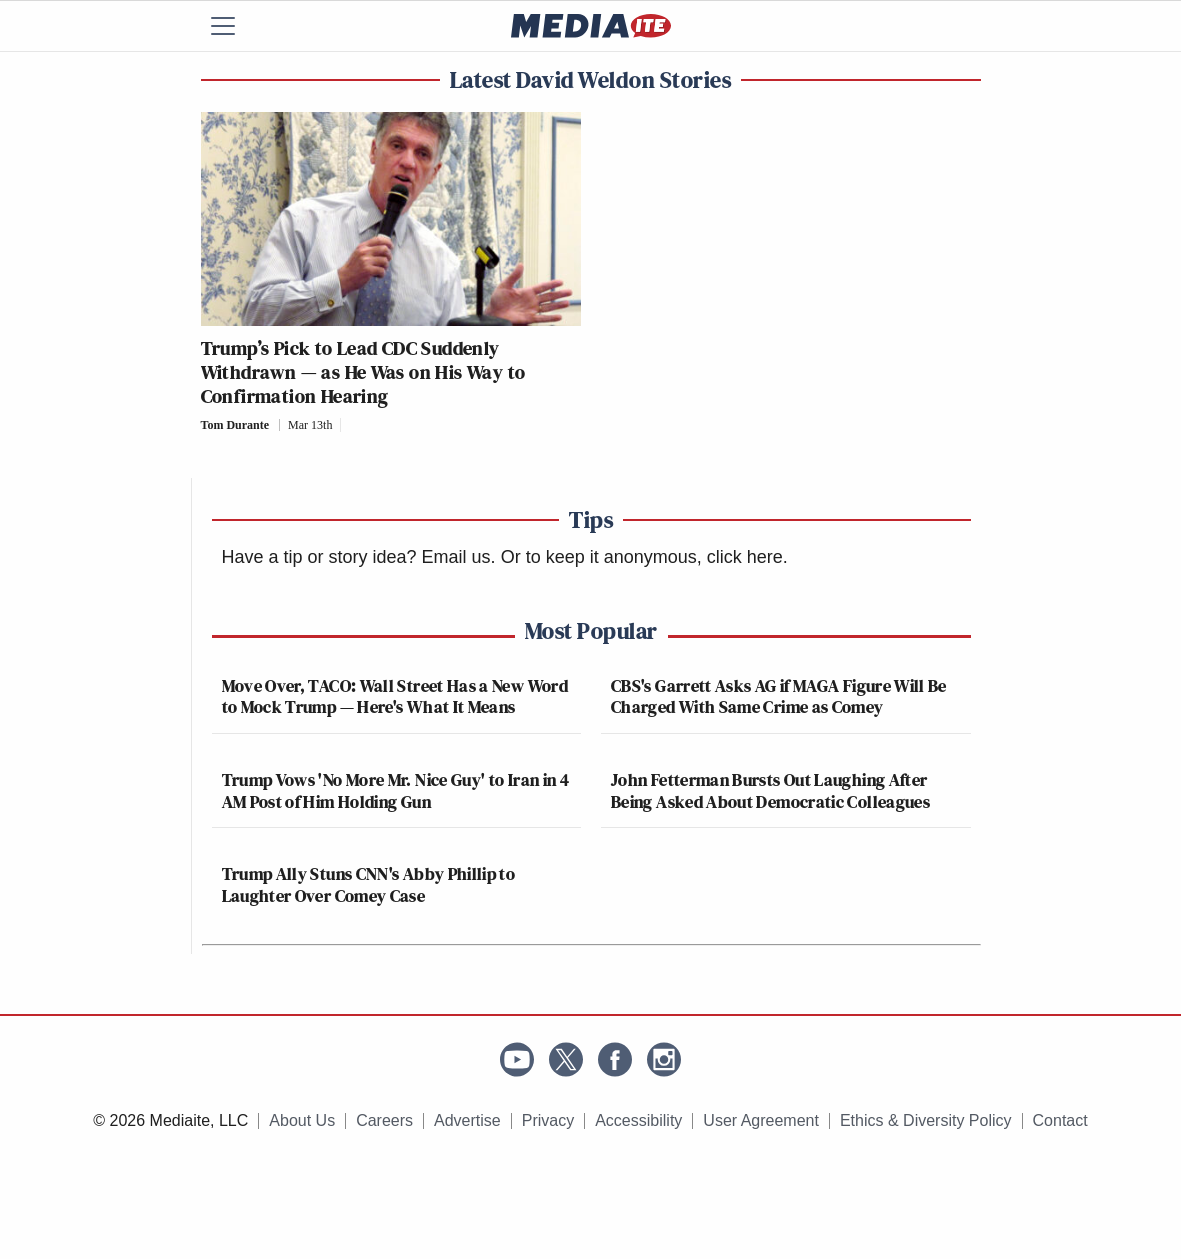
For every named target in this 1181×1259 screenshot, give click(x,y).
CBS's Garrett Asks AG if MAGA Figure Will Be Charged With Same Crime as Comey (779, 696)
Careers (384, 1120)
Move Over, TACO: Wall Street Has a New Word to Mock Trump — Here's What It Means (395, 696)
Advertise (467, 1120)
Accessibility (638, 1120)
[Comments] (346, 425)
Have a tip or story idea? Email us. (359, 557)
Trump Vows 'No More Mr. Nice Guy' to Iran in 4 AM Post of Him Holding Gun (396, 790)
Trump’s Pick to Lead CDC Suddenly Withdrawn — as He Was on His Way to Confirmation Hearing (363, 372)
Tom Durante (235, 425)
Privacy (548, 1120)
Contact (1060, 1120)
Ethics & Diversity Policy (926, 1120)
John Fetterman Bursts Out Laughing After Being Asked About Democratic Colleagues (770, 790)
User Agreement (761, 1120)
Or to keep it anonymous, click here (642, 557)
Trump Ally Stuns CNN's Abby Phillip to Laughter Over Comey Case (369, 884)
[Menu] (236, 26)
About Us (302, 1120)
